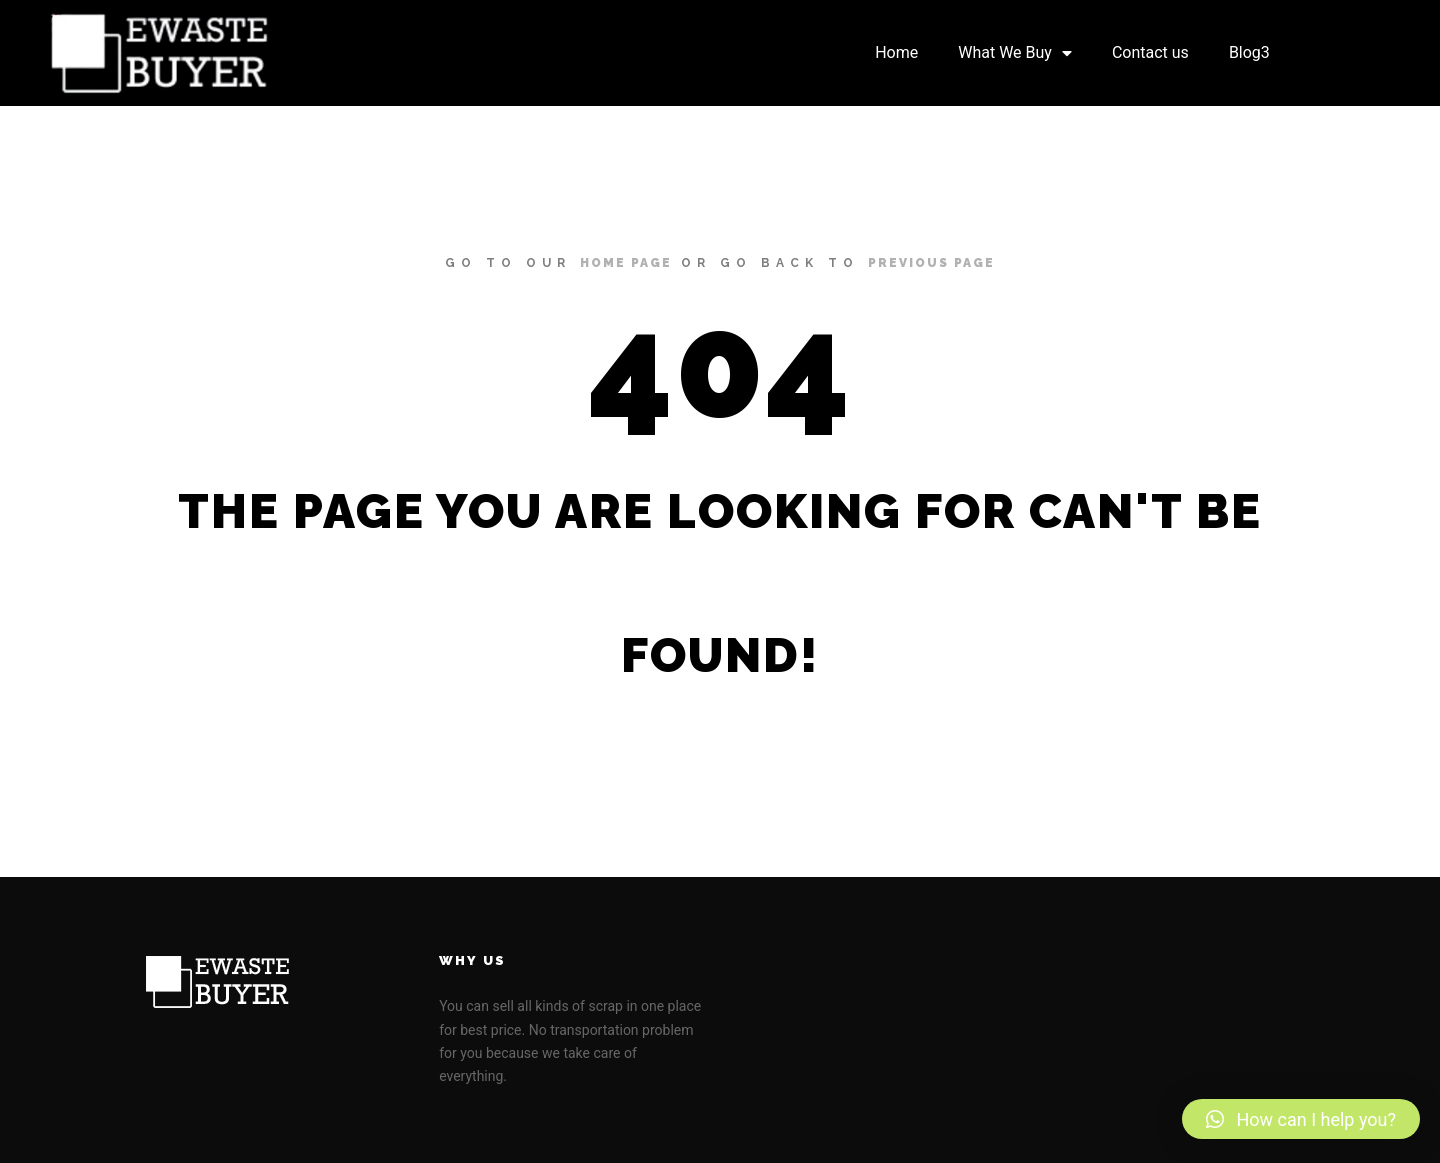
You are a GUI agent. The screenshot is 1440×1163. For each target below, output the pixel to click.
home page (626, 263)
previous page (931, 263)
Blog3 (1249, 52)
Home (896, 52)
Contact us (1150, 52)
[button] (1301, 1119)
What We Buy (1015, 53)
